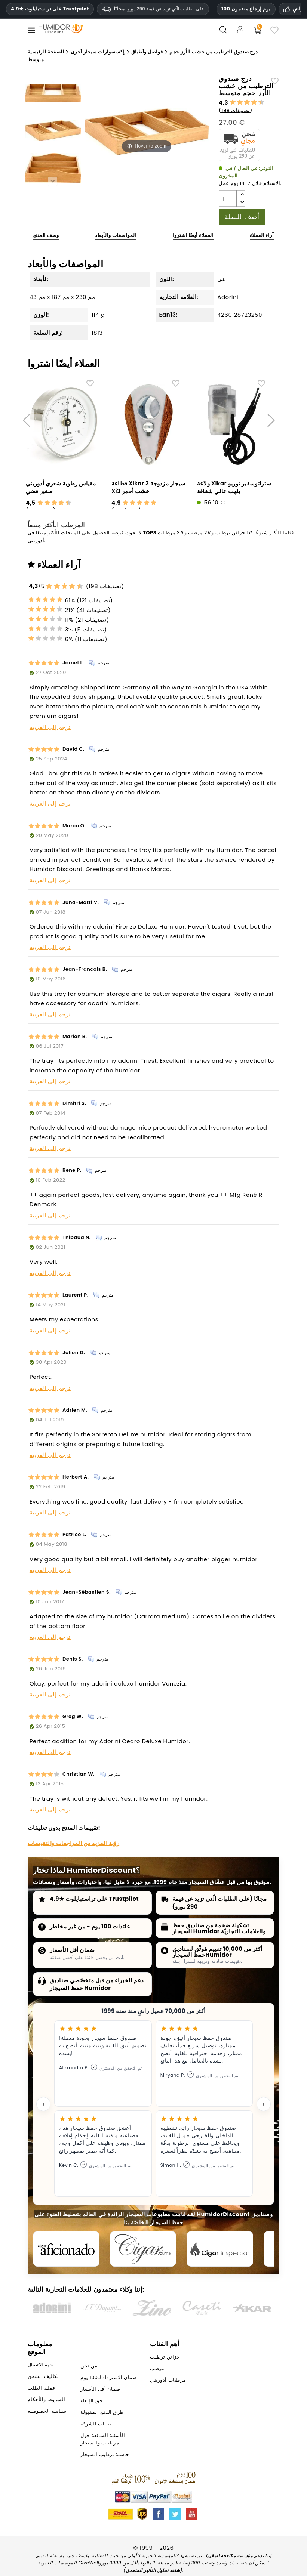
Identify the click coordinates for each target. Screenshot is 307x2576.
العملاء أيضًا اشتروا (193, 235)
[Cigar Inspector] (233, 2251)
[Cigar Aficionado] (69, 2251)
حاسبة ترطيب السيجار (104, 2458)
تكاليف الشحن (43, 2380)
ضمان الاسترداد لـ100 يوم (108, 2381)
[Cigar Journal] (151, 2251)
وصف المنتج (46, 235)
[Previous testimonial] (43, 2104)
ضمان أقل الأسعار (72, 1950)
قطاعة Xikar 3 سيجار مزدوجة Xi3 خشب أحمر (148, 487)
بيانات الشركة (95, 2427)
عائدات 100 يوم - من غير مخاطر (90, 1926)
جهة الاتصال (40, 2368)
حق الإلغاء (91, 2404)
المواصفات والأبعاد (115, 235)
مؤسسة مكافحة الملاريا (229, 2559)
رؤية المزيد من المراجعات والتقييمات (73, 1843)
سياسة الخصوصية (47, 2414)
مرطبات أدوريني (167, 2383)
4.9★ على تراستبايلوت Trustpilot (50, 9)
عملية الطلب (42, 2391)
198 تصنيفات (235, 110)
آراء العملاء (262, 235)
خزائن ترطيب (230, 532)
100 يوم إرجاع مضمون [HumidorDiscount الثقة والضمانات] (246, 8)
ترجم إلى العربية (50, 727)
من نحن (88, 2369)
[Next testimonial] (264, 2104)
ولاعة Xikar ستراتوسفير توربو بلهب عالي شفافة (234, 487)
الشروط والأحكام (46, 2403)
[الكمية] (228, 198)
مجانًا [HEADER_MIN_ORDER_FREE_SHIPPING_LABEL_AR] (153, 8)
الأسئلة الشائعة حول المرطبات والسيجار (102, 2443)
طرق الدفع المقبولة (102, 2415)
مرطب (195, 532)
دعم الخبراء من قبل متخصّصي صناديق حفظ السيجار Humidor (97, 1984)
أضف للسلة (242, 216)
